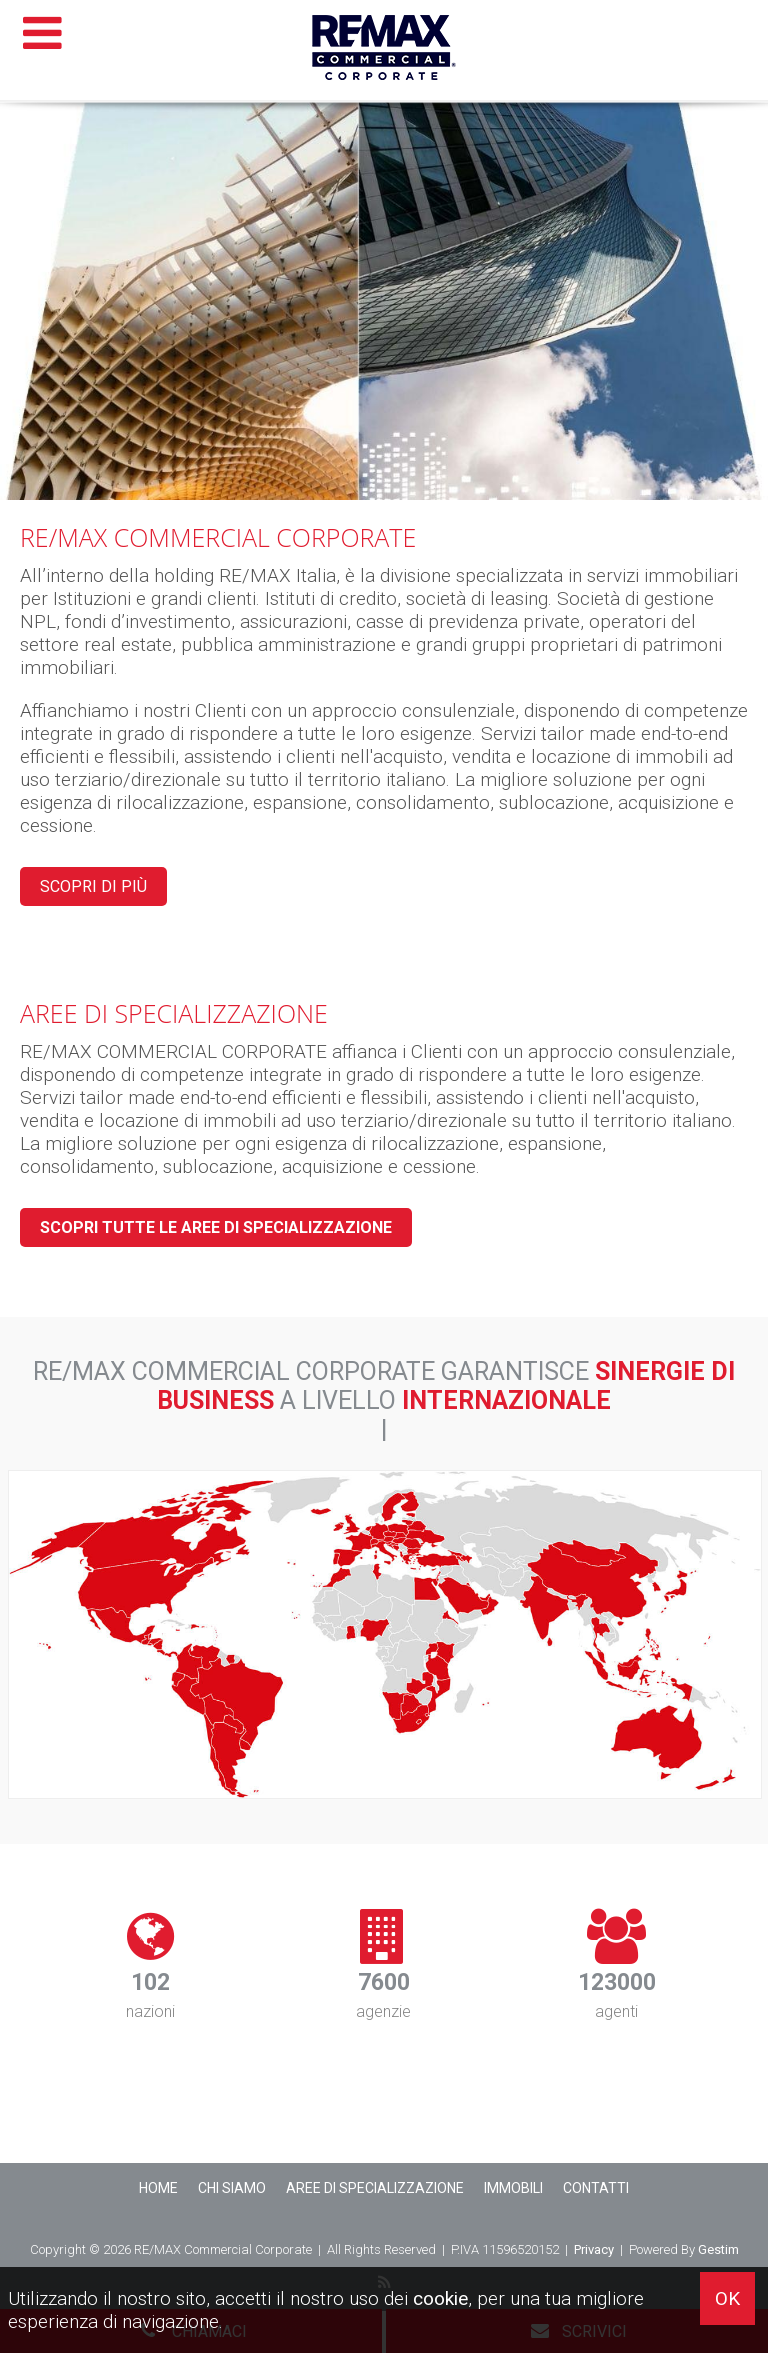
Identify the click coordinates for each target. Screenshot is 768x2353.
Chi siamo (232, 2188)
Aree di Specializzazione (375, 2188)
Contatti (596, 2188)
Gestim (718, 2249)
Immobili (513, 2188)
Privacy (594, 2249)
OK (727, 2298)
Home (158, 2188)
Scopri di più (93, 886)
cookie (440, 2298)
